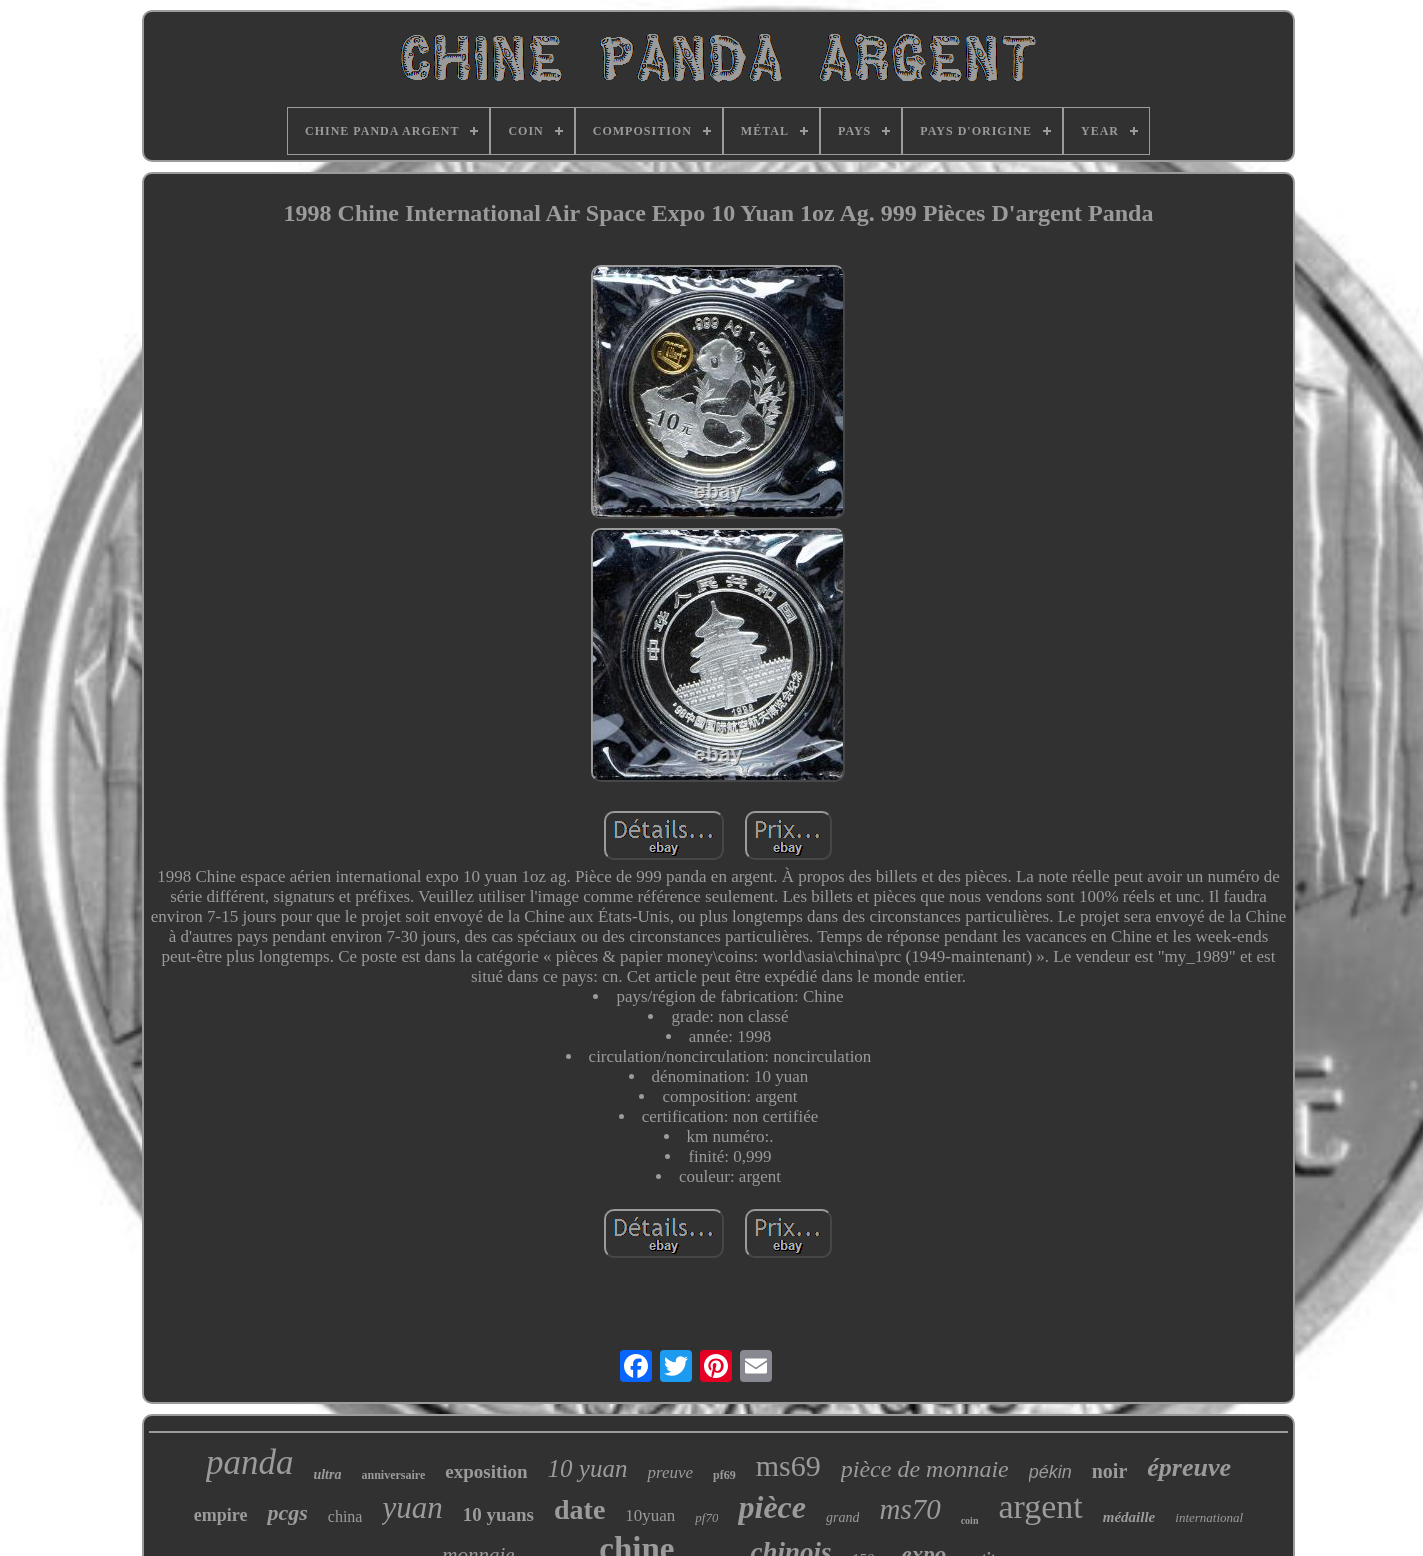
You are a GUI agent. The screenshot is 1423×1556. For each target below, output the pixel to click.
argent (1040, 1506)
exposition (486, 1471)
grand (842, 1517)
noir (1110, 1471)
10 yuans (498, 1514)
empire (221, 1515)
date (579, 1509)
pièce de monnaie (925, 1469)
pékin (1050, 1472)
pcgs (287, 1512)
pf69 (724, 1475)
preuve (670, 1472)
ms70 (909, 1509)
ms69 (788, 1465)
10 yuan (588, 1468)
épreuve (1189, 1467)
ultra (327, 1474)
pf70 (706, 1517)
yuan (412, 1507)
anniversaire (393, 1475)
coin (970, 1520)
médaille (1129, 1517)
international (1209, 1517)
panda (250, 1462)
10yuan (650, 1515)
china (345, 1516)
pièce (772, 1507)
